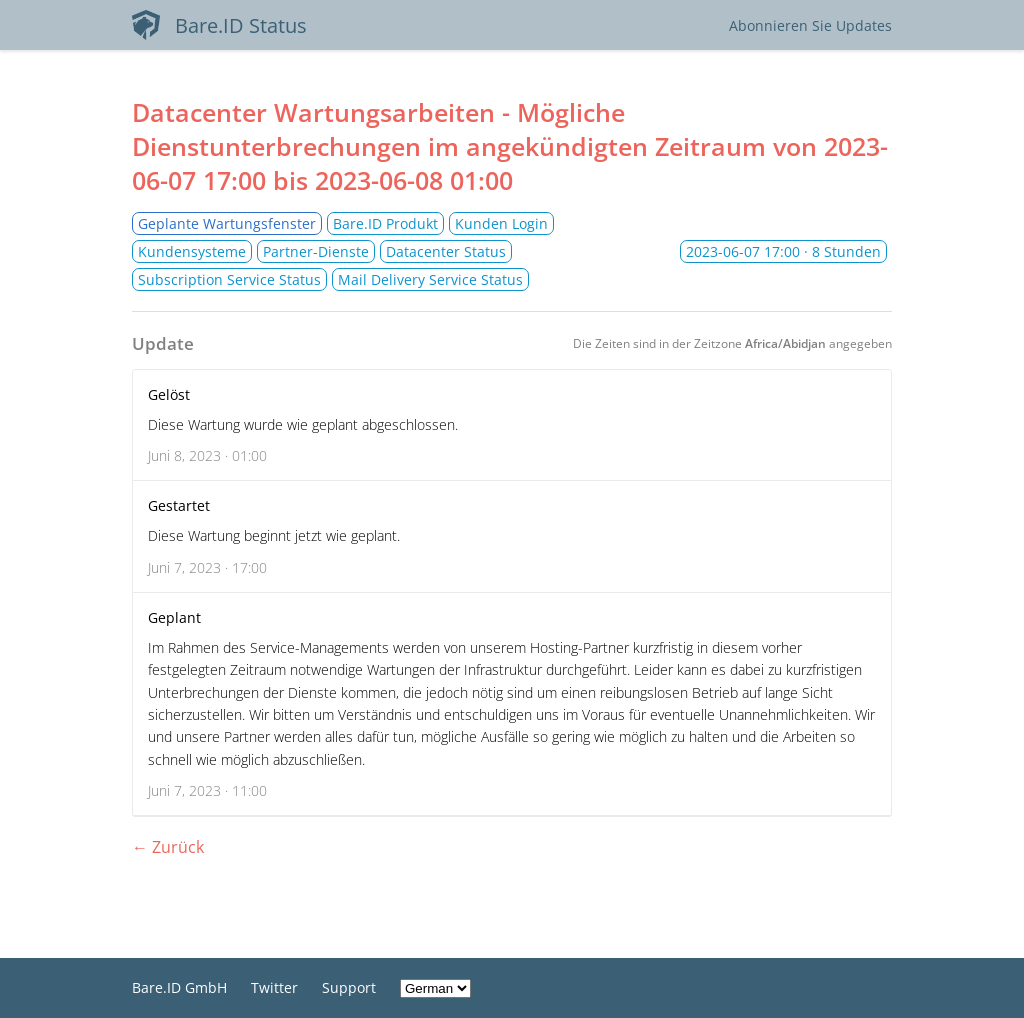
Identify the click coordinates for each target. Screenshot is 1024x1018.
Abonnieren (810, 25)
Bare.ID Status (219, 25)
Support (349, 987)
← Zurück (168, 847)
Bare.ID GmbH (179, 987)
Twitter (274, 987)
